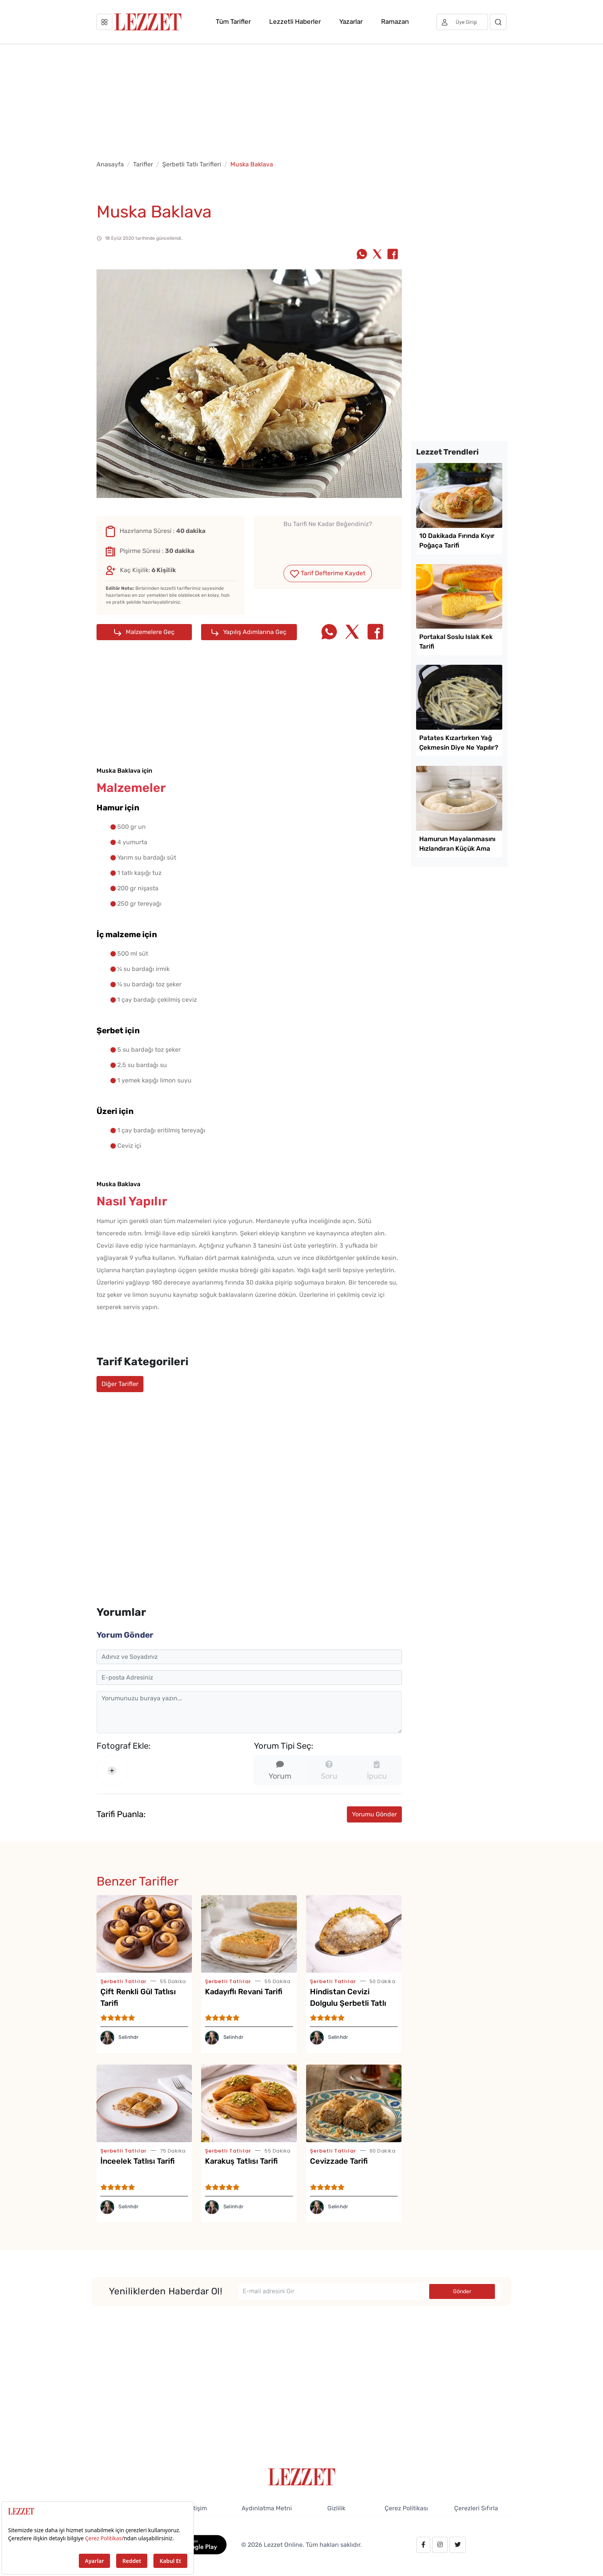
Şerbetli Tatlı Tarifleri (191, 164)
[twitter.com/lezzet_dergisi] (458, 2545)
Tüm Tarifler (233, 21)
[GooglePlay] (194, 2544)
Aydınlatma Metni (267, 2508)
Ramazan (395, 21)
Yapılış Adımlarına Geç (249, 632)
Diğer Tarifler (120, 1384)
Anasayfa (110, 164)
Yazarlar (351, 21)
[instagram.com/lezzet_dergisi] (440, 2545)
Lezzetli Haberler (295, 21)
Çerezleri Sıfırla (476, 2508)
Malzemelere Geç (144, 632)
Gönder (462, 2291)
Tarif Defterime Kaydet (327, 573)
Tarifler (143, 164)
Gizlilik (336, 2508)
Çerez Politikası (406, 2508)
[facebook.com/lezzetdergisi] (423, 2545)
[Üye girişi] (462, 22)
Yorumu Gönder (374, 1814)
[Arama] (498, 22)
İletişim (197, 2508)
